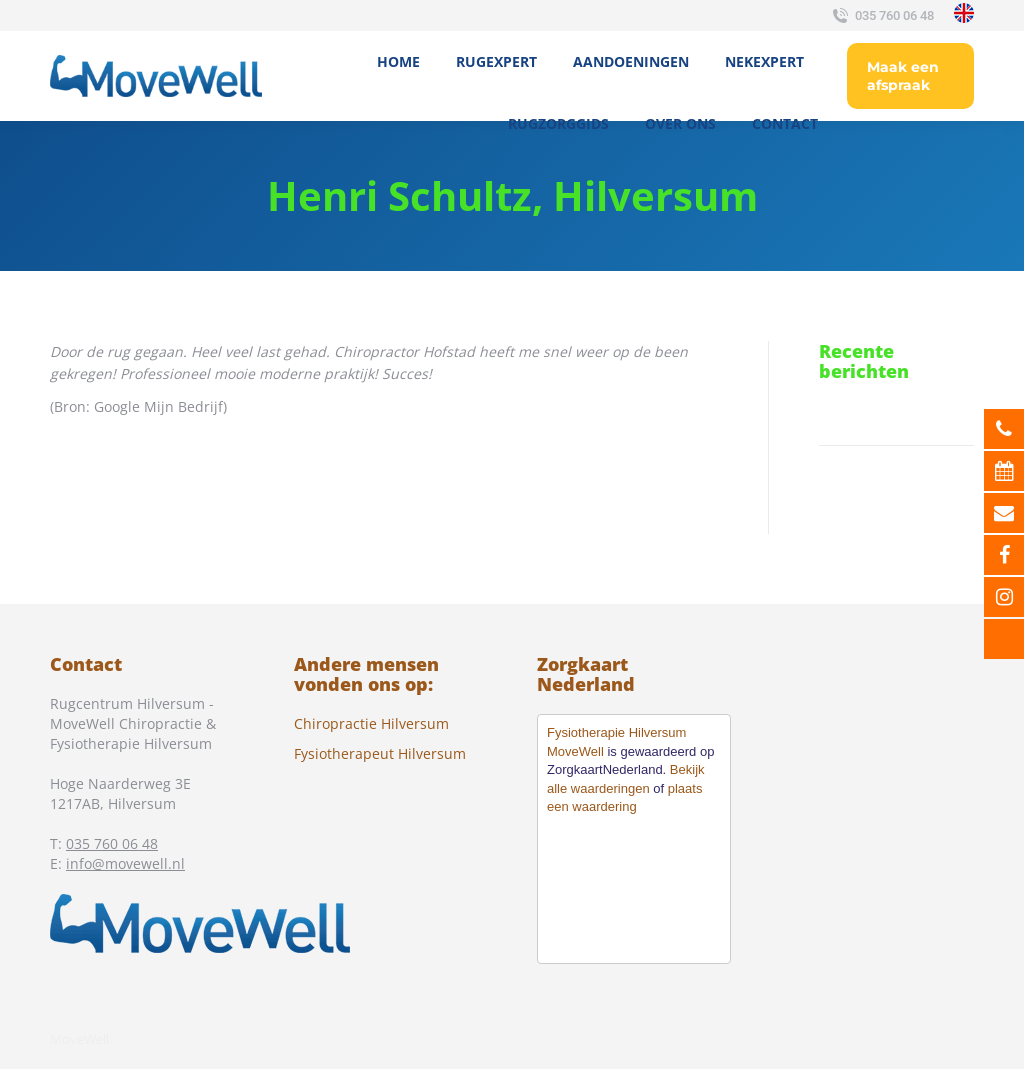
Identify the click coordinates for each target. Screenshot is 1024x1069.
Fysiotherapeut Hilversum (380, 753)
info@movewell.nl (125, 863)
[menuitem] (398, 62)
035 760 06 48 (881, 16)
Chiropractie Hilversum (371, 723)
